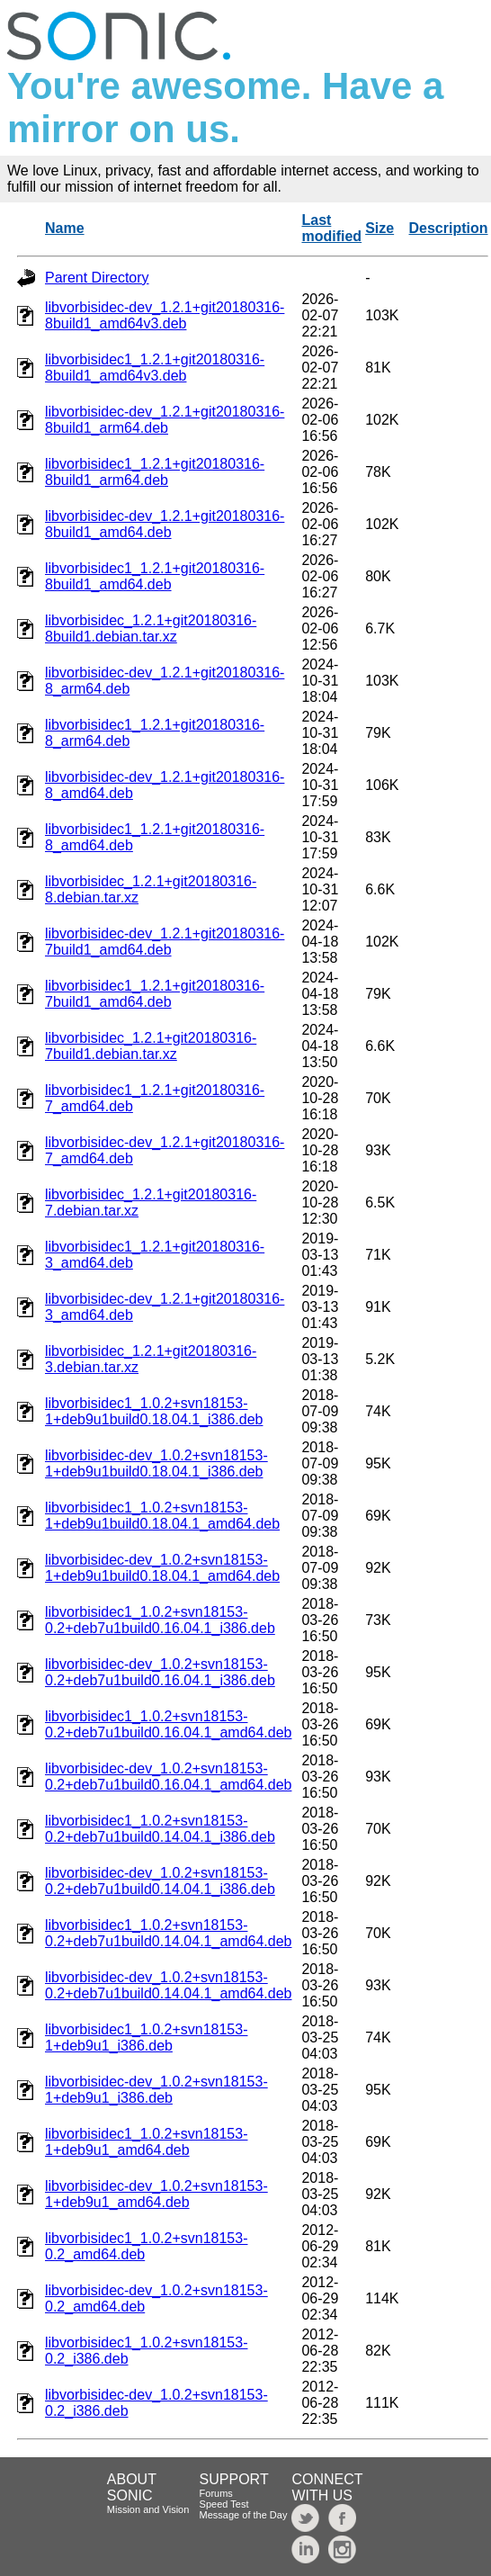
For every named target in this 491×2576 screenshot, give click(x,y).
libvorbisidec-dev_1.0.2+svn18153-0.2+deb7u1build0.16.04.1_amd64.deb (168, 1776)
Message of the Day (244, 2514)
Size (379, 228)
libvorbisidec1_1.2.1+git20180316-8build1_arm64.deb (154, 472)
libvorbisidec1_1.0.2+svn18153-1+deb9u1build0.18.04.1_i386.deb (154, 1411)
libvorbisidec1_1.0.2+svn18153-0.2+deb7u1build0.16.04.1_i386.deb (160, 1620)
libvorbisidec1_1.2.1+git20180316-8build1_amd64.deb (154, 576)
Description (448, 228)
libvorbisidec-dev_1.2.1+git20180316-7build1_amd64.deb (164, 941)
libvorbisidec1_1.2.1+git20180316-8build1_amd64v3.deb (154, 367)
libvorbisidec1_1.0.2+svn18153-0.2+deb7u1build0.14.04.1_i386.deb (160, 1828)
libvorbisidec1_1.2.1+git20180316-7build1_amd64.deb (154, 994)
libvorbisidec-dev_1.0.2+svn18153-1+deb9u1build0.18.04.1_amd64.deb (162, 1568)
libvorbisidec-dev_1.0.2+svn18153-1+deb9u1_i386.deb (156, 2089)
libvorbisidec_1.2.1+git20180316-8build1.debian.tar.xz (150, 628)
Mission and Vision (148, 2509)
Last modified (331, 228)
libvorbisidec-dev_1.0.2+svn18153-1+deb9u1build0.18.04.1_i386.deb (156, 1463)
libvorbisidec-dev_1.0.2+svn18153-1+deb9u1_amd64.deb (156, 2194)
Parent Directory (97, 277)
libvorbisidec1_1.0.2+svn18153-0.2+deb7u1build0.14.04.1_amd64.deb (168, 1933)
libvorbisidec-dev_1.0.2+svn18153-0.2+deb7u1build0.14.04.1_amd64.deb (168, 1985)
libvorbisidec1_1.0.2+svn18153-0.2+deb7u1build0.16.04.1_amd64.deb (168, 1724)
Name (65, 228)
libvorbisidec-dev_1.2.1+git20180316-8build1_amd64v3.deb (164, 315)
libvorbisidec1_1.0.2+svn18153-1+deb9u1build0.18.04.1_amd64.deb (162, 1515)
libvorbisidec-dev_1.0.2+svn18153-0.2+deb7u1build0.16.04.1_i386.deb (160, 1672)
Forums (216, 2493)
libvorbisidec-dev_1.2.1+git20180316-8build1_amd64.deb (164, 524)
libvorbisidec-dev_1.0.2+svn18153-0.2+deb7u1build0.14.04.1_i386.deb (160, 1881)
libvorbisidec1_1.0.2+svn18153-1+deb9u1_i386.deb (146, 2037)
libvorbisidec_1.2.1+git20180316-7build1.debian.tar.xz (150, 1046)
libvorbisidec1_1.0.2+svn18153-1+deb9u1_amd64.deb (146, 2142)
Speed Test (224, 2504)
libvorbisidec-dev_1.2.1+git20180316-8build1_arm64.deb (164, 419)
